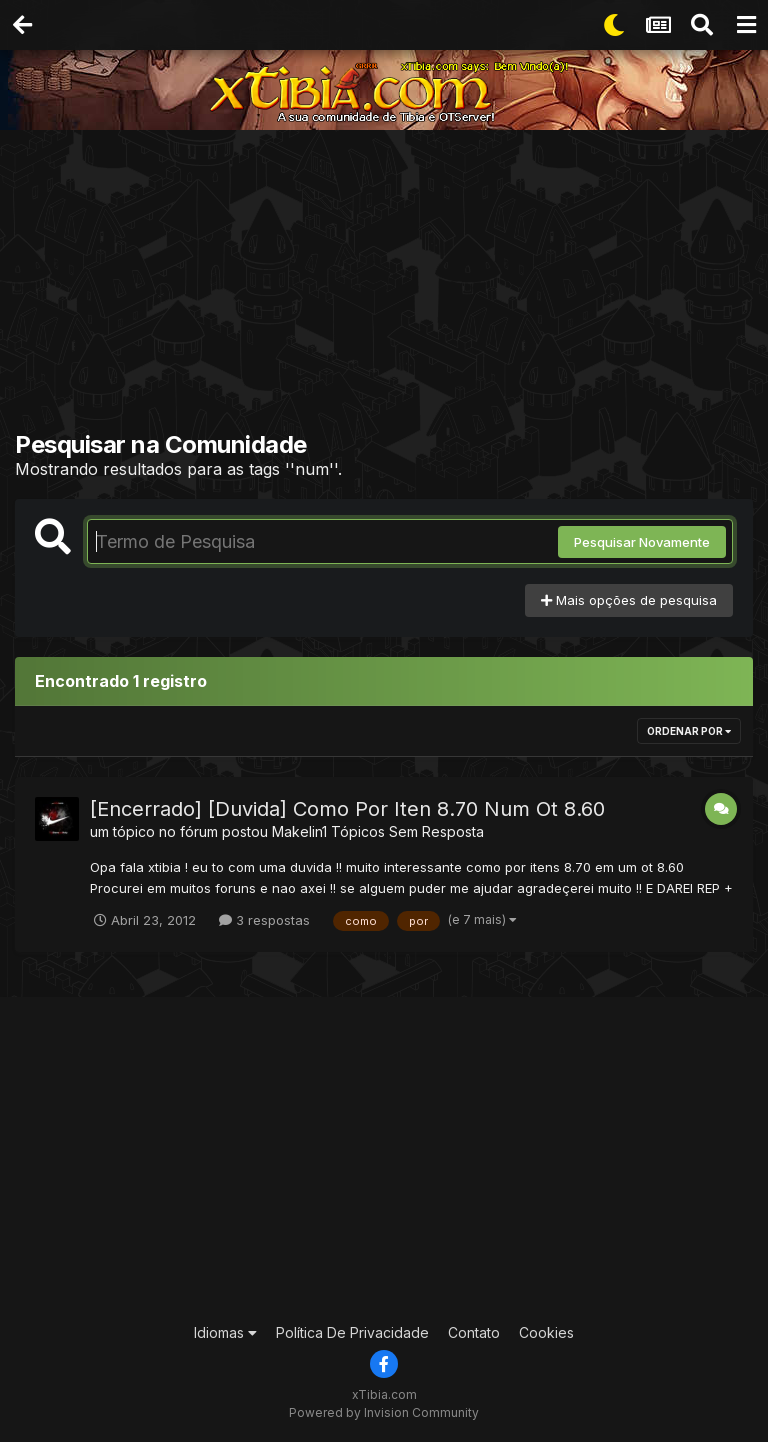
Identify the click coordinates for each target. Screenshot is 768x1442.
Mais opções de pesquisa (629, 600)
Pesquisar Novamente (642, 542)
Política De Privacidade (352, 1332)
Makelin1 (299, 831)
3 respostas (264, 920)
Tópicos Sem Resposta (407, 831)
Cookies (546, 1332)
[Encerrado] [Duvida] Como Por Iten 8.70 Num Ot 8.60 (347, 809)
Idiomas (225, 1332)
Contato (474, 1332)
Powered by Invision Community (384, 1412)
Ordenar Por (689, 731)
